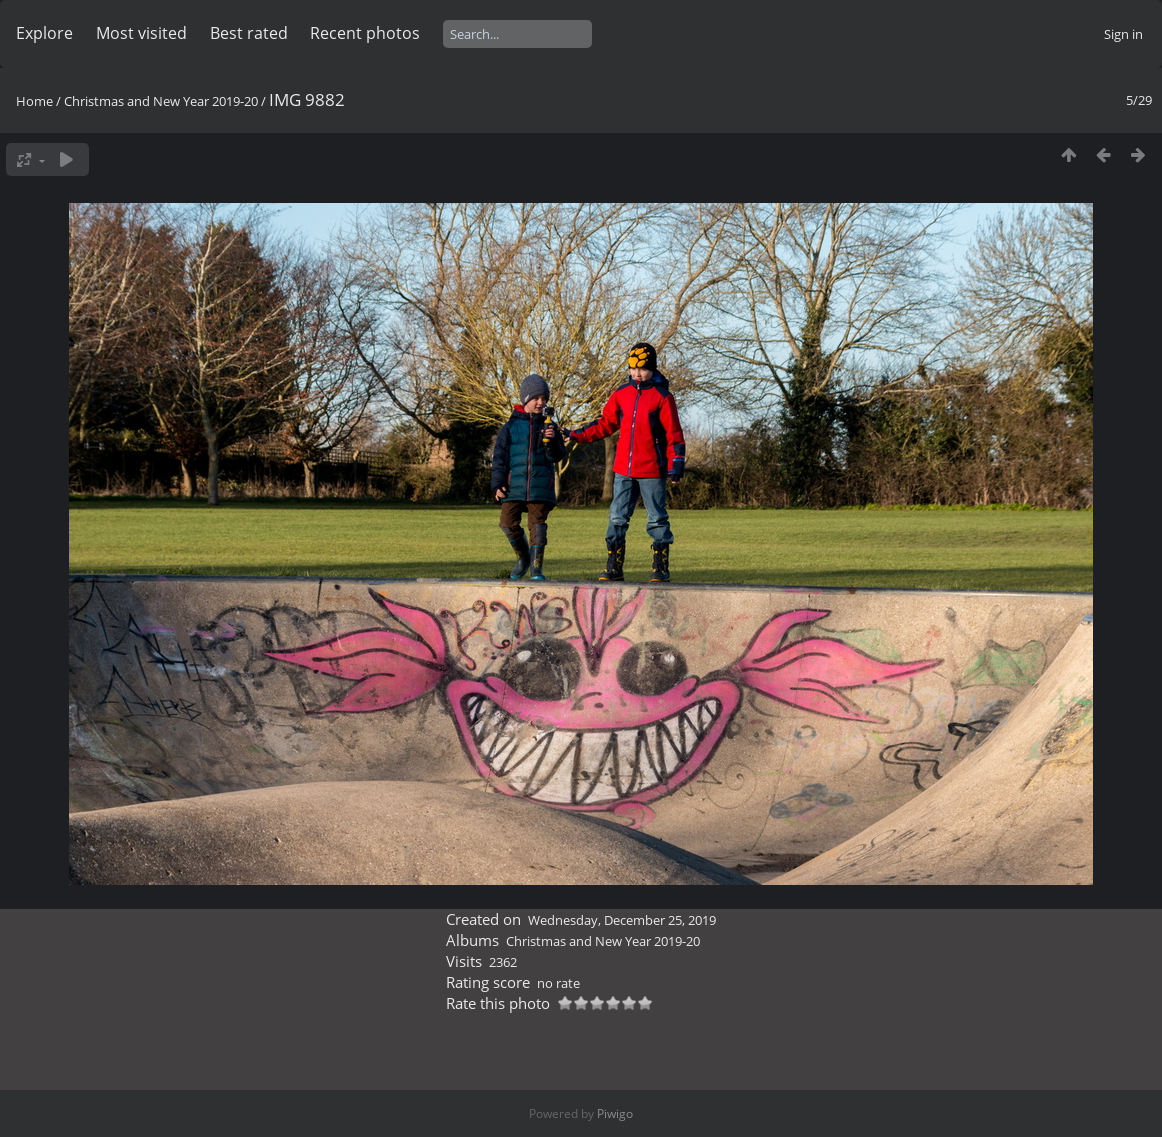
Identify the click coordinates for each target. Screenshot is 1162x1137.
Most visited (141, 33)
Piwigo (615, 1113)
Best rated (249, 33)
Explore (44, 33)
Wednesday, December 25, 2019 (622, 920)
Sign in (1123, 34)
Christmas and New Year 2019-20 (161, 101)
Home (34, 101)
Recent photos (365, 33)
